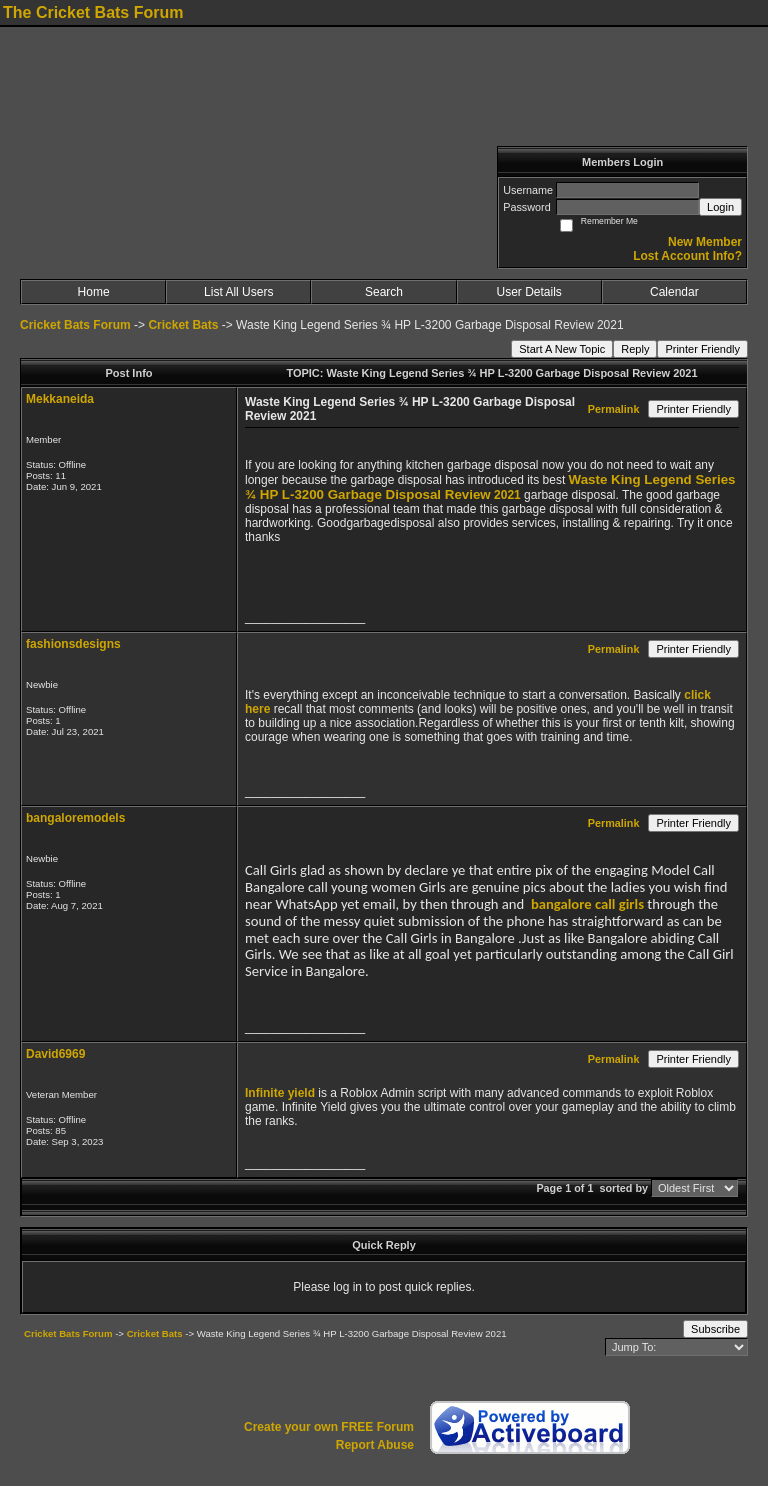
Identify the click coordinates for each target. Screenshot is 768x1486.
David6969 (55, 1054)
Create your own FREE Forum (329, 1427)
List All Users (238, 292)
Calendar (674, 292)
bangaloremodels (75, 818)
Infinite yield (280, 1093)
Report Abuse (375, 1445)
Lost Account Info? (687, 256)
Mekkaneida (60, 399)
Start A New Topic (562, 349)
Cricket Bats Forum (75, 325)
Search (384, 292)
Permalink (614, 409)
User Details (528, 292)
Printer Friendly (702, 349)
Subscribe (715, 1329)
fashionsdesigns (73, 644)
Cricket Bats (183, 325)
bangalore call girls (587, 904)
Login (720, 207)
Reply (635, 349)
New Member (705, 242)
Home (94, 292)
